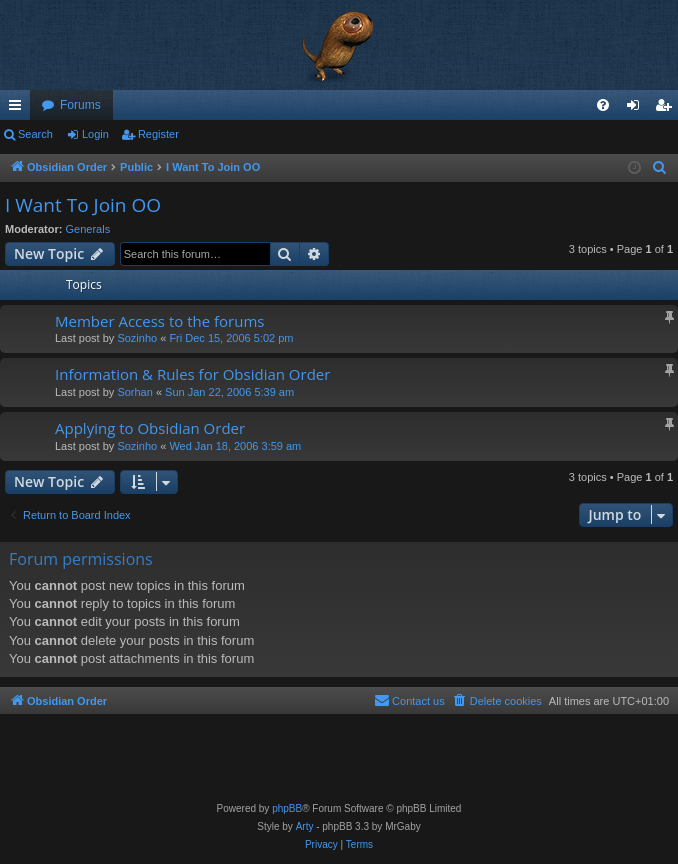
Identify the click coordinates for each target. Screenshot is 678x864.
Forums (80, 105)
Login (95, 134)
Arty (305, 826)
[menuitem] (603, 105)
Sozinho (137, 338)
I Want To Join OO (83, 205)
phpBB (287, 808)
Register (158, 134)
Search (35, 134)
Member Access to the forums (159, 321)
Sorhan (134, 392)
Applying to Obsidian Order (150, 428)
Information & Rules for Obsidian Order (192, 374)
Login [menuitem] (637, 109)
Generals (88, 229)
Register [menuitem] (667, 109)
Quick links (19, 109)
